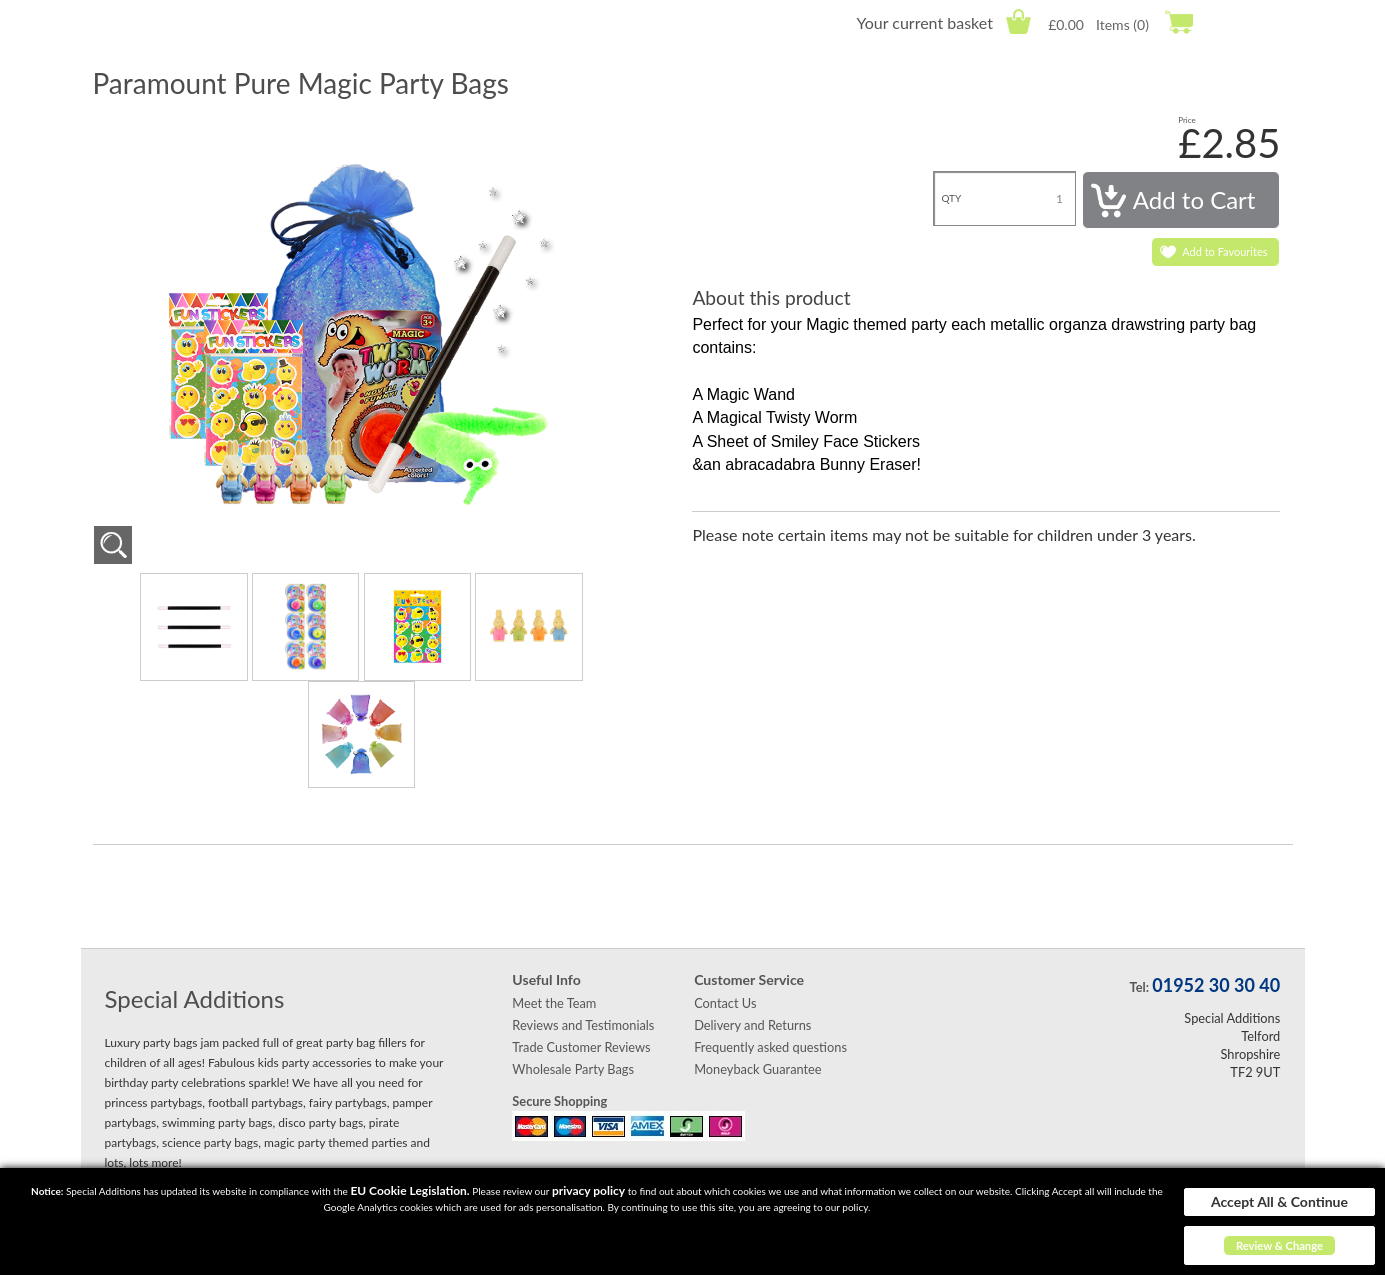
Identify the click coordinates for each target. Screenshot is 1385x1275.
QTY (951, 198)
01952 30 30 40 (1216, 985)
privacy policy (588, 1190)
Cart (1018, 21)
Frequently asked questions (770, 1047)
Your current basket (924, 22)
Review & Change (1279, 1245)
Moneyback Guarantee (757, 1069)
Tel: (1139, 987)
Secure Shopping (559, 1101)
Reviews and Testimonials (583, 1025)
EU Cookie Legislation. (409, 1190)
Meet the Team (554, 1003)
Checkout (1178, 21)
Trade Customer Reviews (581, 1047)
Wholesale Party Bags (573, 1069)
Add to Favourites (1224, 251)
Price (1187, 120)
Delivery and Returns (752, 1025)
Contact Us (725, 1003)
